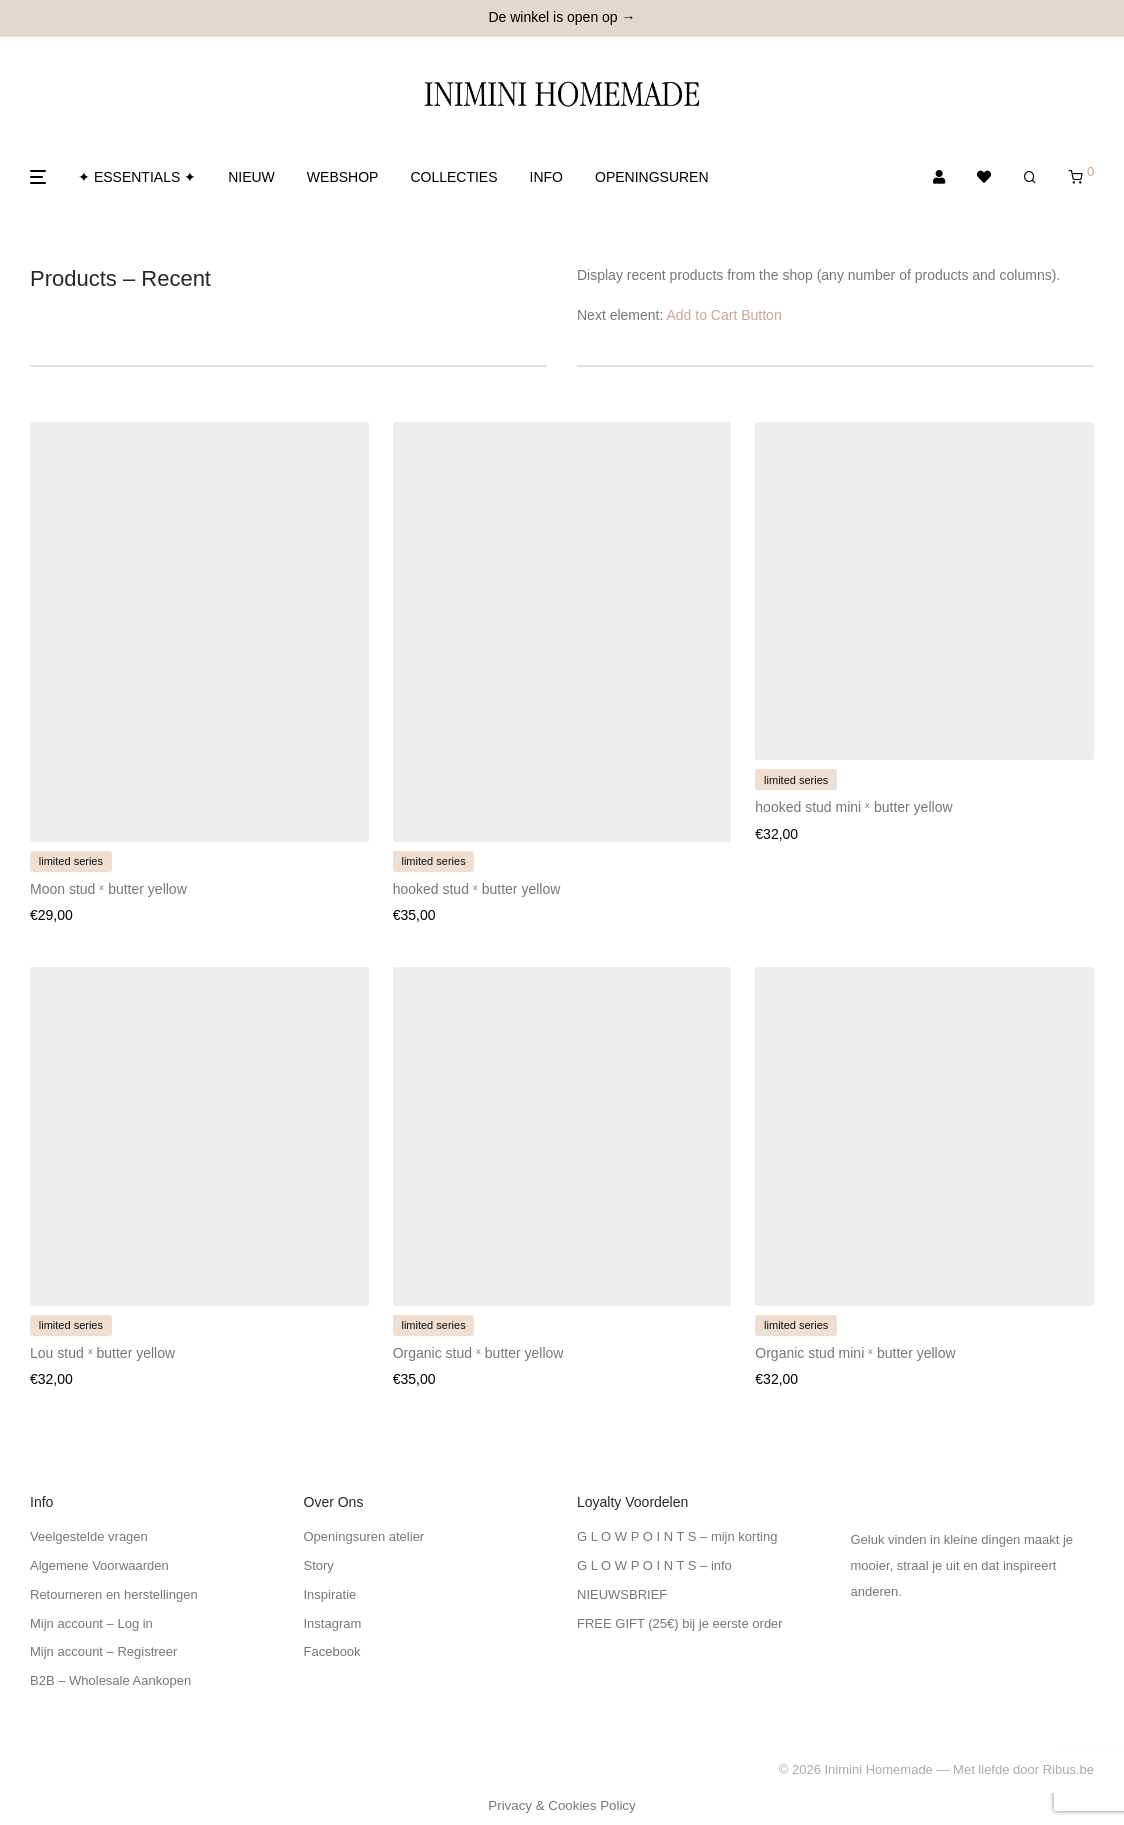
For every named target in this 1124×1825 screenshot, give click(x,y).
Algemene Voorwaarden (99, 1565)
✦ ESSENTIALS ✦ (137, 177)
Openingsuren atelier (364, 1536)
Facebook (332, 1651)
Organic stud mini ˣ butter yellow (855, 1353)
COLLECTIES (453, 177)
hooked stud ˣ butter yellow (477, 889)
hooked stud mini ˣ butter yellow (853, 807)
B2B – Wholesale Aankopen (110, 1680)
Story (319, 1565)
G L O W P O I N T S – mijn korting (677, 1536)
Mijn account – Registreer (103, 1651)
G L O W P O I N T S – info (654, 1565)
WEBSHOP (343, 177)
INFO (546, 177)
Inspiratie (330, 1594)
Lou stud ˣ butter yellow (102, 1353)
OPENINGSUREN (652, 177)
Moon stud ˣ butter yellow (108, 889)
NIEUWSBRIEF (622, 1594)
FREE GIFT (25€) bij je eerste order (680, 1623)
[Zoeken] (1030, 177)
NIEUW (251, 177)
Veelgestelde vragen (89, 1536)
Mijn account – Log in (91, 1623)
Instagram (333, 1623)
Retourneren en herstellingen (114, 1594)
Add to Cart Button (724, 315)
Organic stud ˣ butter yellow (478, 1353)
